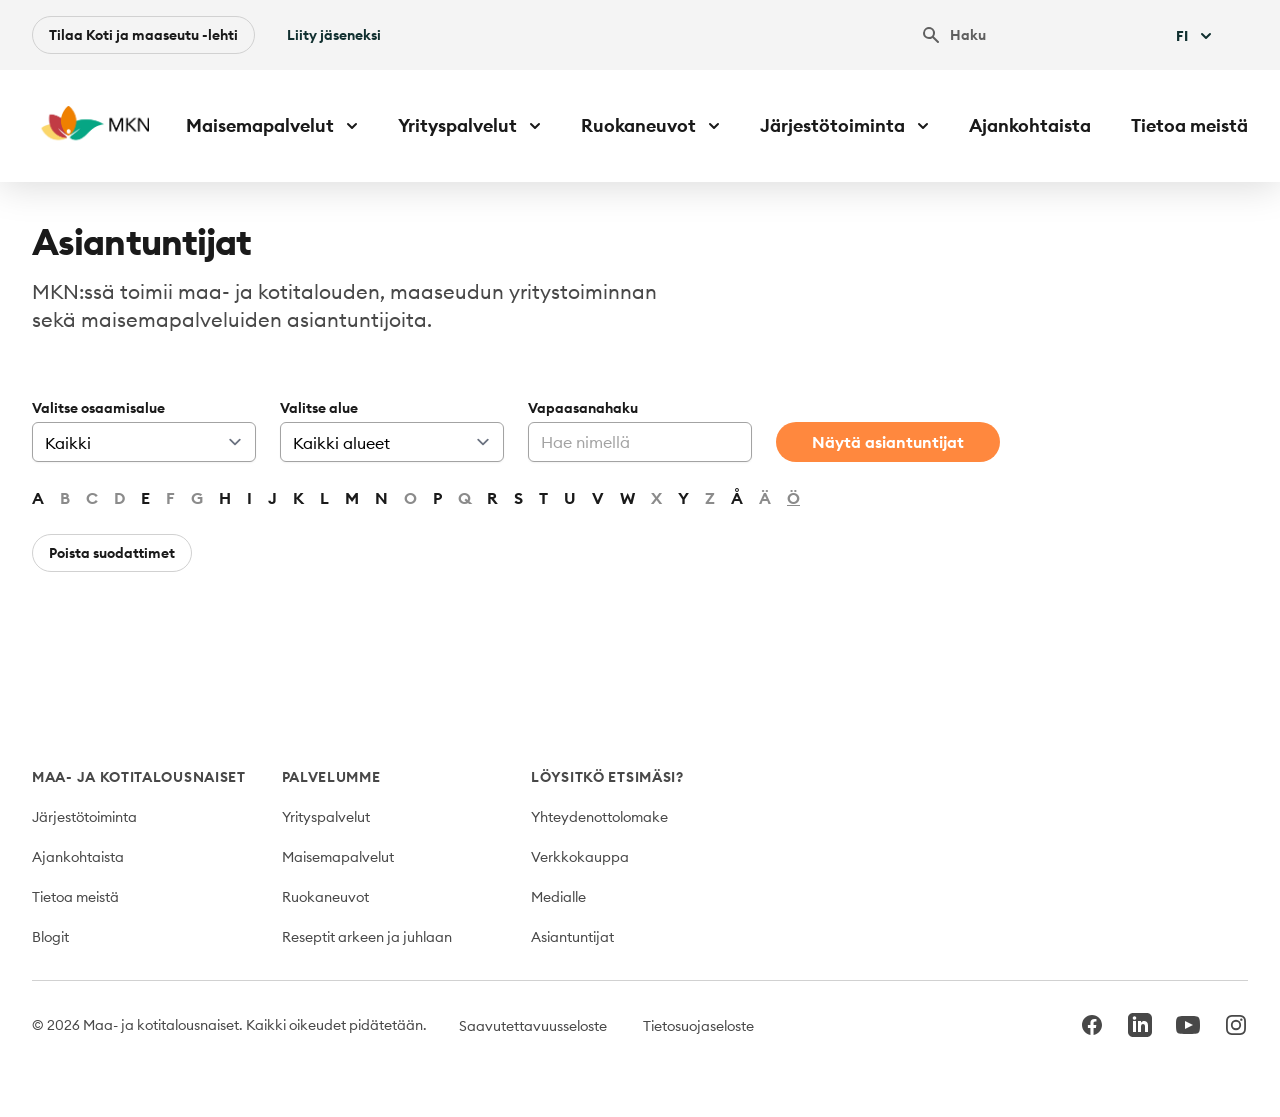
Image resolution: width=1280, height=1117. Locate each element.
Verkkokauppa (580, 857)
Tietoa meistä (1189, 125)
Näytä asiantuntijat (888, 442)
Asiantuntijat (572, 937)
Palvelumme (331, 777)
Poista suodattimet (112, 553)
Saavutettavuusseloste (533, 1026)
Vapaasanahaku (583, 408)
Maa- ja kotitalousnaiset (139, 777)
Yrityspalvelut (326, 817)
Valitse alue (319, 408)
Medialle (558, 897)
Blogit (50, 937)
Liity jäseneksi (334, 35)
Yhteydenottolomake (599, 817)
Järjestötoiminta (84, 817)
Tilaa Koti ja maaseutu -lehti (143, 35)
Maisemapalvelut (338, 857)
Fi (1196, 36)
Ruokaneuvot (325, 897)
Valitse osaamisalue (98, 408)
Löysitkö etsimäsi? (607, 777)
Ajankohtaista (1030, 125)
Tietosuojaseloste (698, 1026)
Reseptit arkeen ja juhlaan (367, 937)
